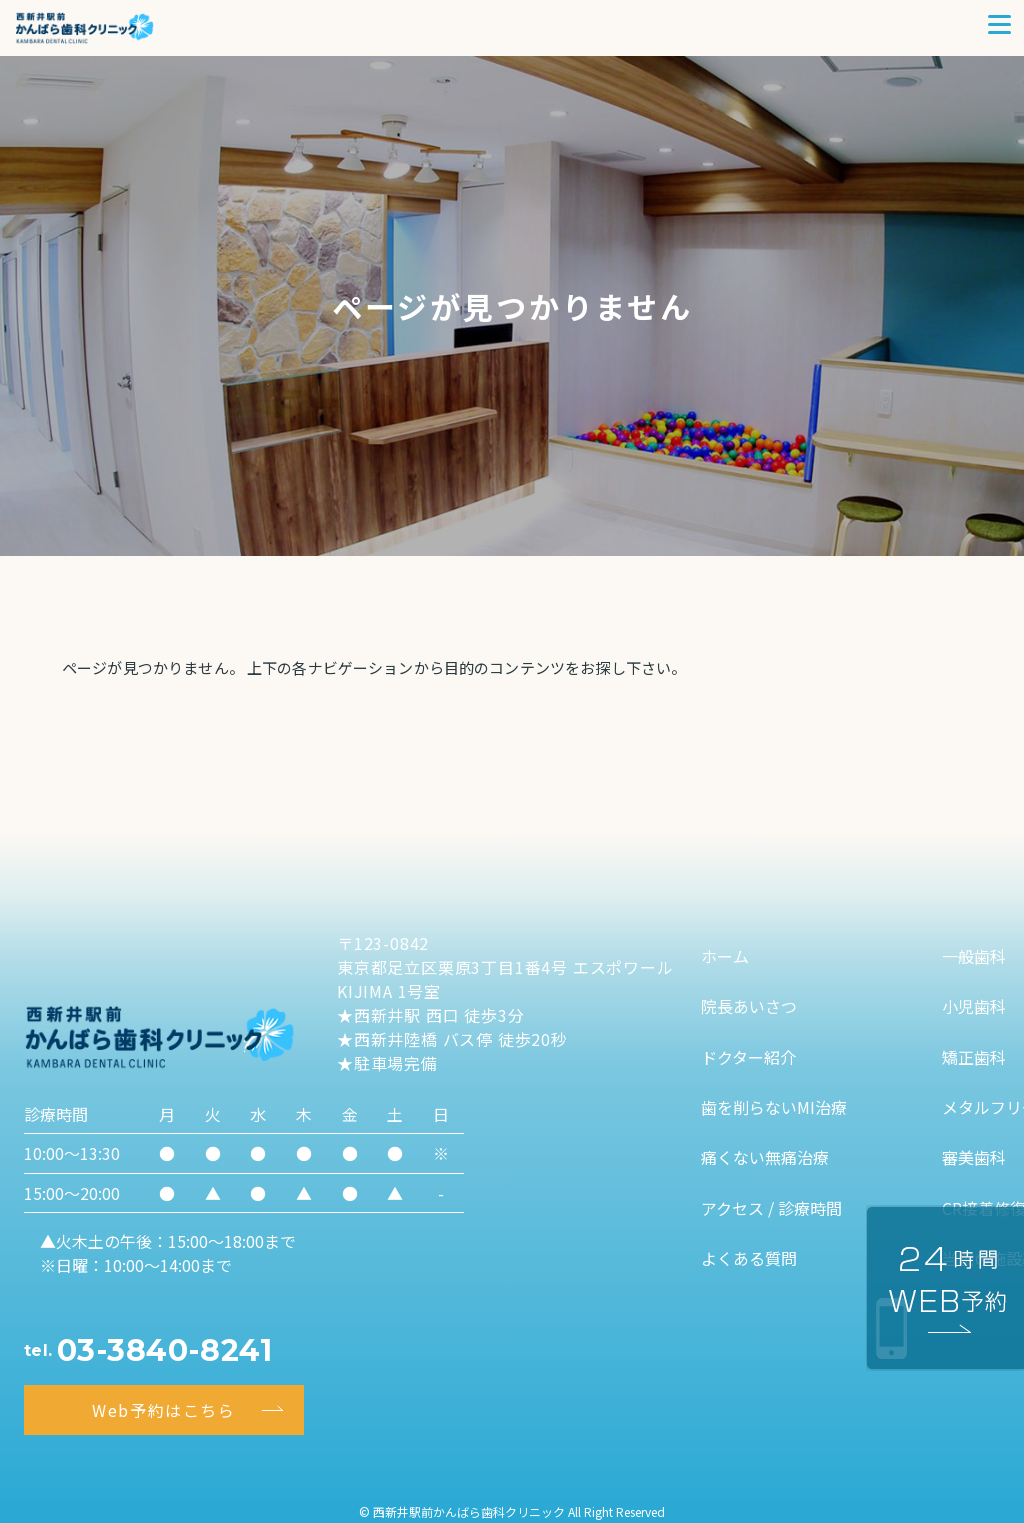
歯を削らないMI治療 (774, 1107)
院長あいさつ (749, 1006)
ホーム (725, 956)
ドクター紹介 (748, 1057)
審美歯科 (974, 1157)
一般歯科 (974, 956)
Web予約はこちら (163, 1410)
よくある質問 (749, 1258)
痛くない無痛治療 (765, 1157)
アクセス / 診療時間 (771, 1208)
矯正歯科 (974, 1057)
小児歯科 (974, 1006)
